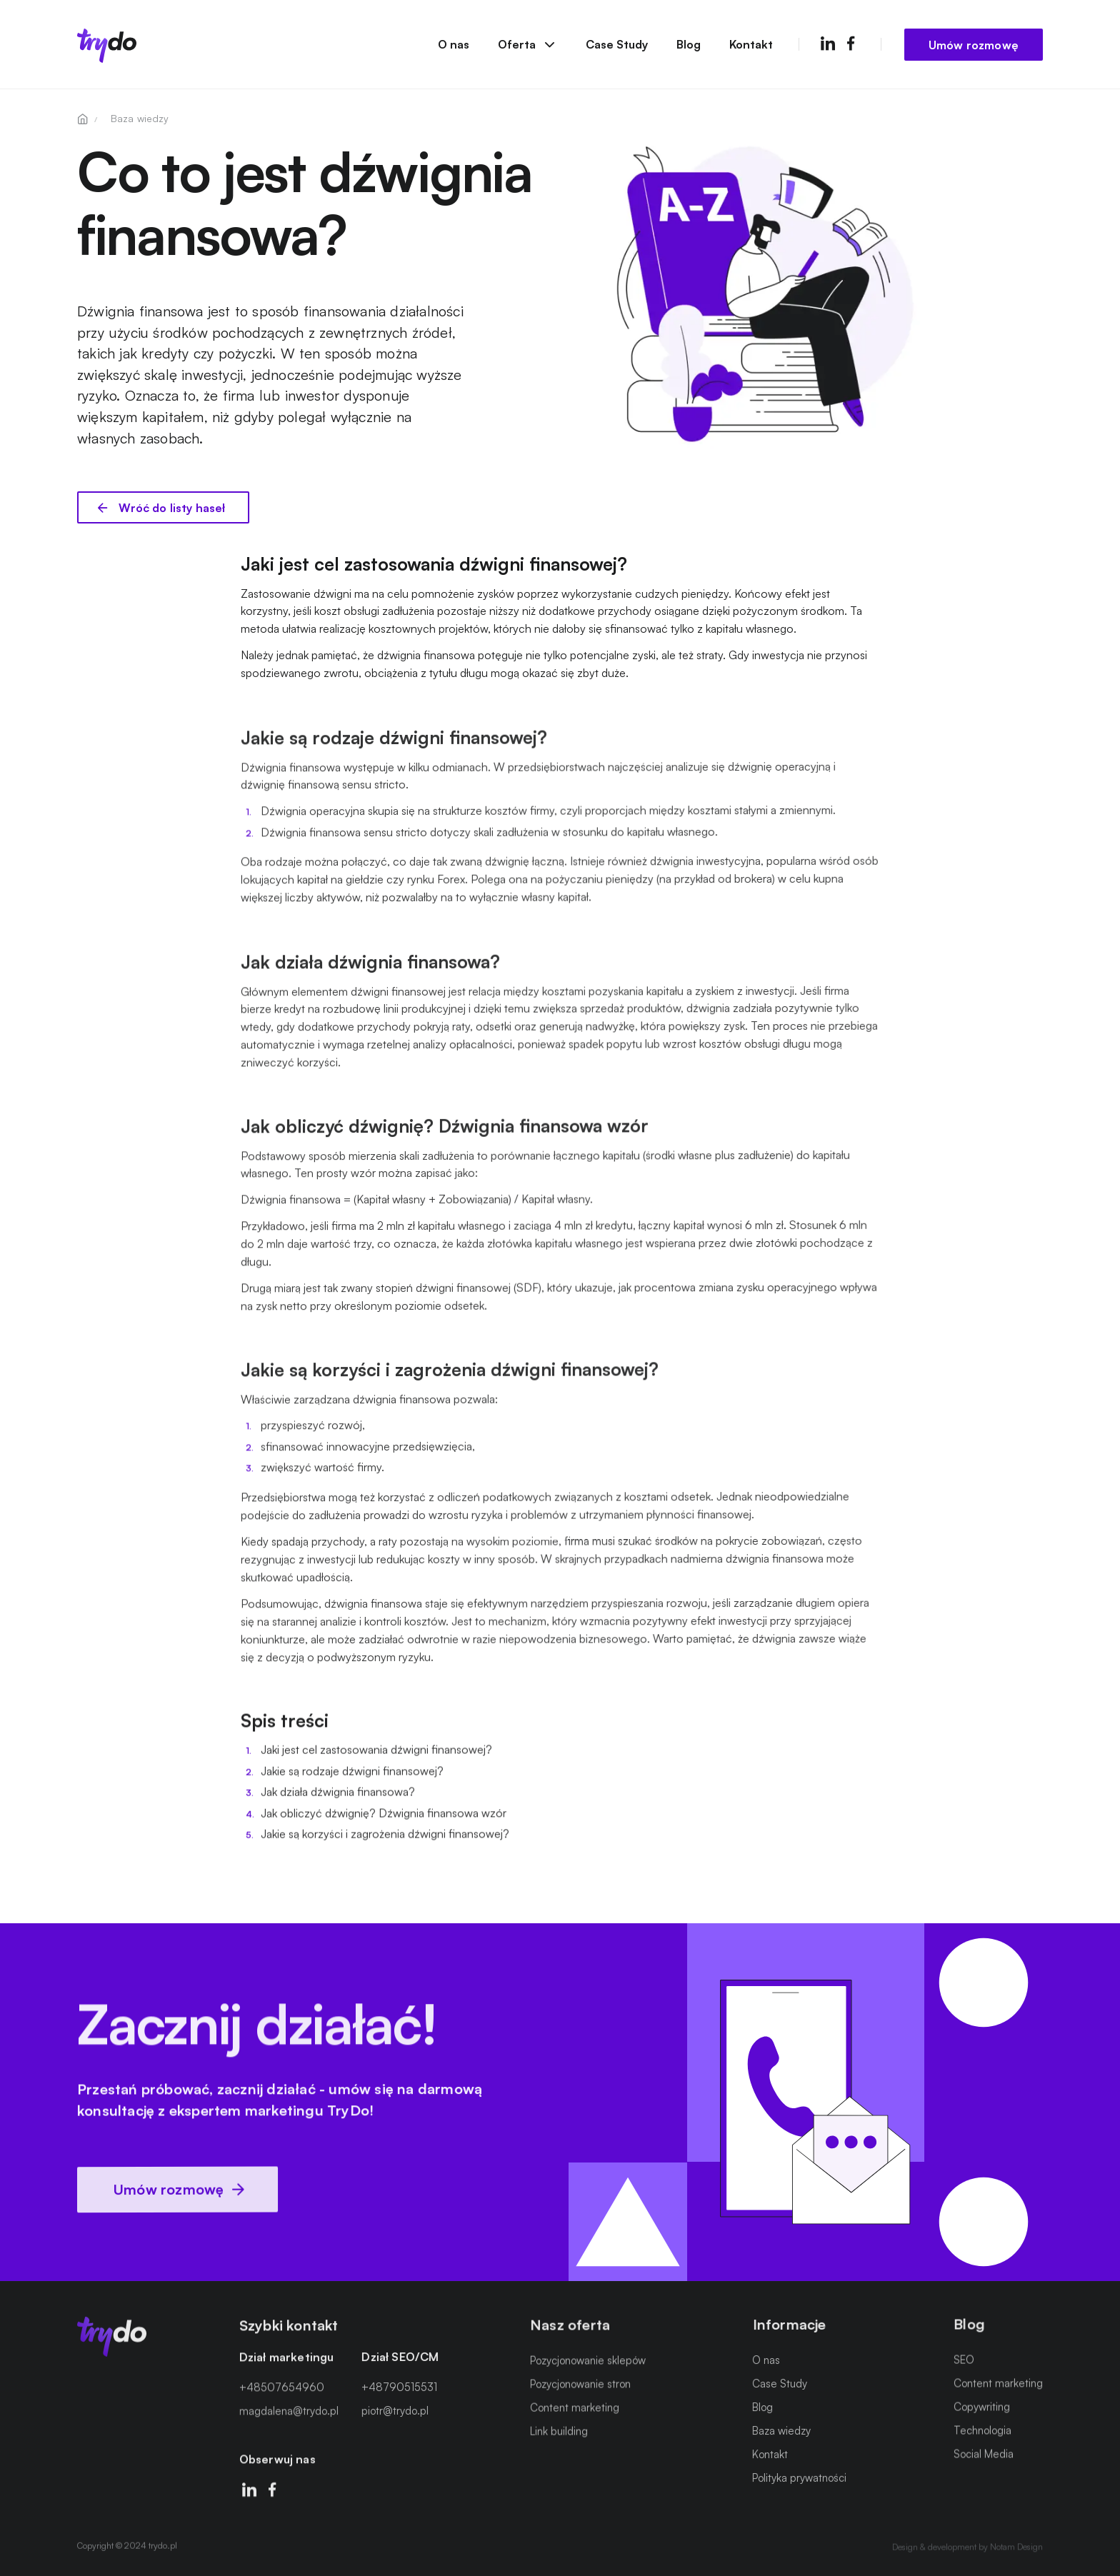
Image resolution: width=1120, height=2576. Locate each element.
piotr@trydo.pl (395, 2415)
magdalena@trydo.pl (289, 2417)
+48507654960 (281, 2394)
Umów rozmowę (974, 44)
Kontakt (751, 44)
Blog (688, 44)
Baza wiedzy (781, 2430)
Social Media (984, 2450)
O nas (453, 44)
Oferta (527, 44)
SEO (964, 2356)
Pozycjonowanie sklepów (588, 2362)
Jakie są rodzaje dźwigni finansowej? (352, 1777)
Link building (559, 2434)
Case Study (617, 44)
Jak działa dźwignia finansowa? (338, 1799)
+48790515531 (399, 2392)
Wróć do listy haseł (170, 508)
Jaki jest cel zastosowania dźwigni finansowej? (376, 1756)
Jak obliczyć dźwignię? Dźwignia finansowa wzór (383, 1819)
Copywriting (982, 2404)
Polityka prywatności (799, 2477)
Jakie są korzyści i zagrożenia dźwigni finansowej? (385, 1840)
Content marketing (574, 2409)
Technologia (982, 2427)
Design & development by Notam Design (967, 2543)
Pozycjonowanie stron (580, 2386)
